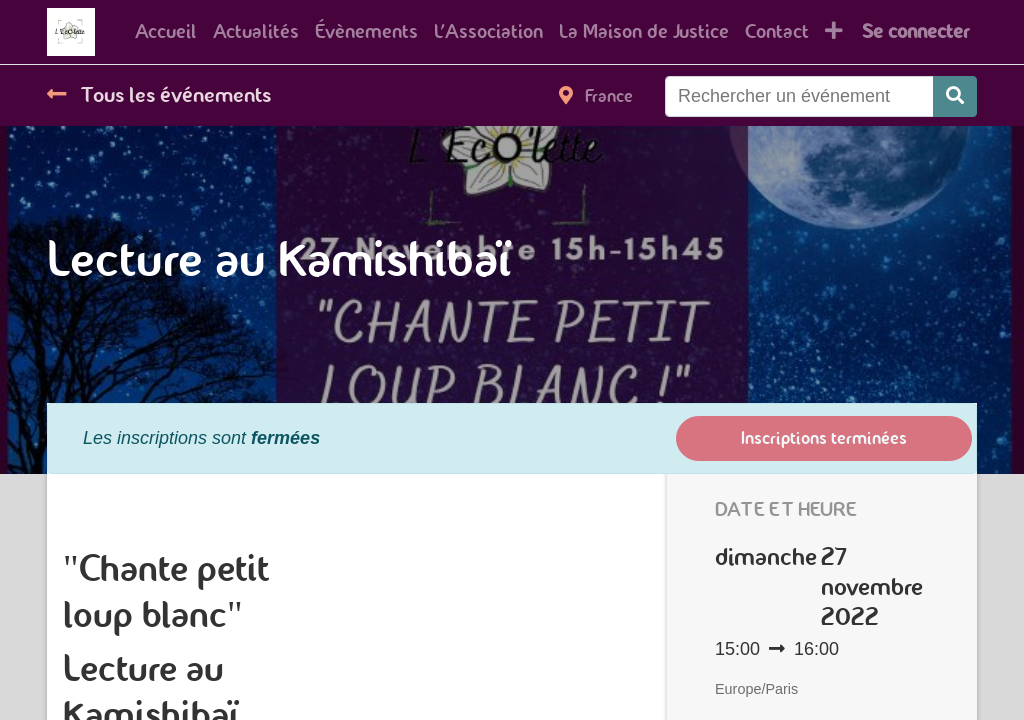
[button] (834, 32)
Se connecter (915, 31)
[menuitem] (166, 32)
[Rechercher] (955, 96)
